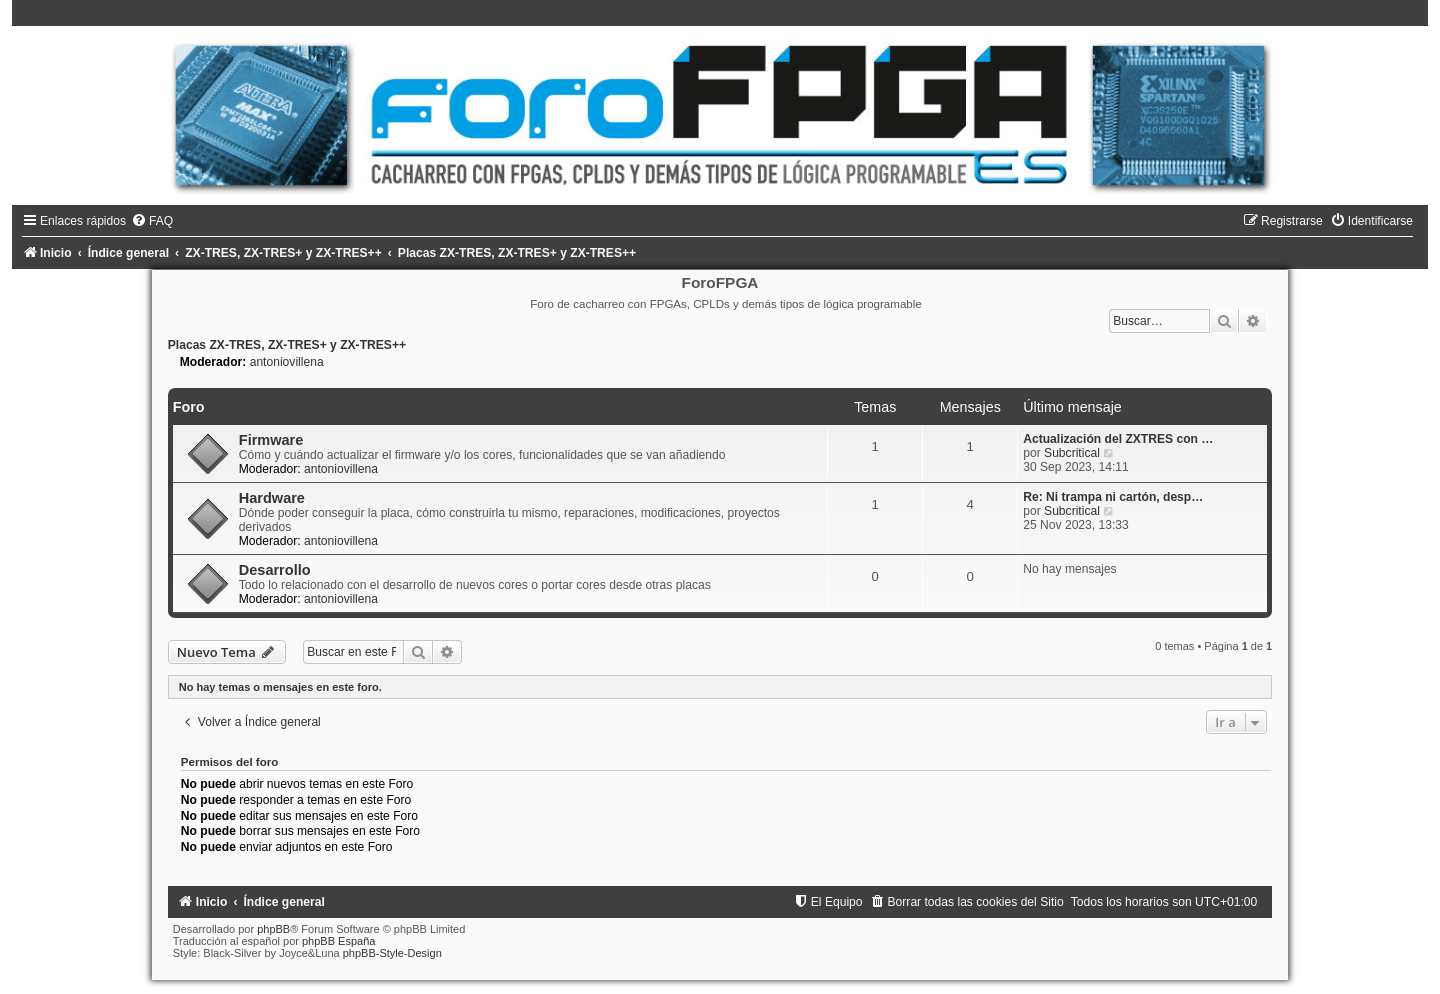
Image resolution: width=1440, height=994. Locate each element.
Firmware (271, 440)
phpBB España (338, 941)
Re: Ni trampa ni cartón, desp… (1113, 497)
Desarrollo (275, 570)
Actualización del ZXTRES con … (1118, 439)
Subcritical (1072, 453)
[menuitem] (152, 221)
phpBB (273, 929)
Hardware (272, 498)
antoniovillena (287, 362)
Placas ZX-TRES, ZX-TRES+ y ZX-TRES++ (287, 345)
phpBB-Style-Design (392, 953)
